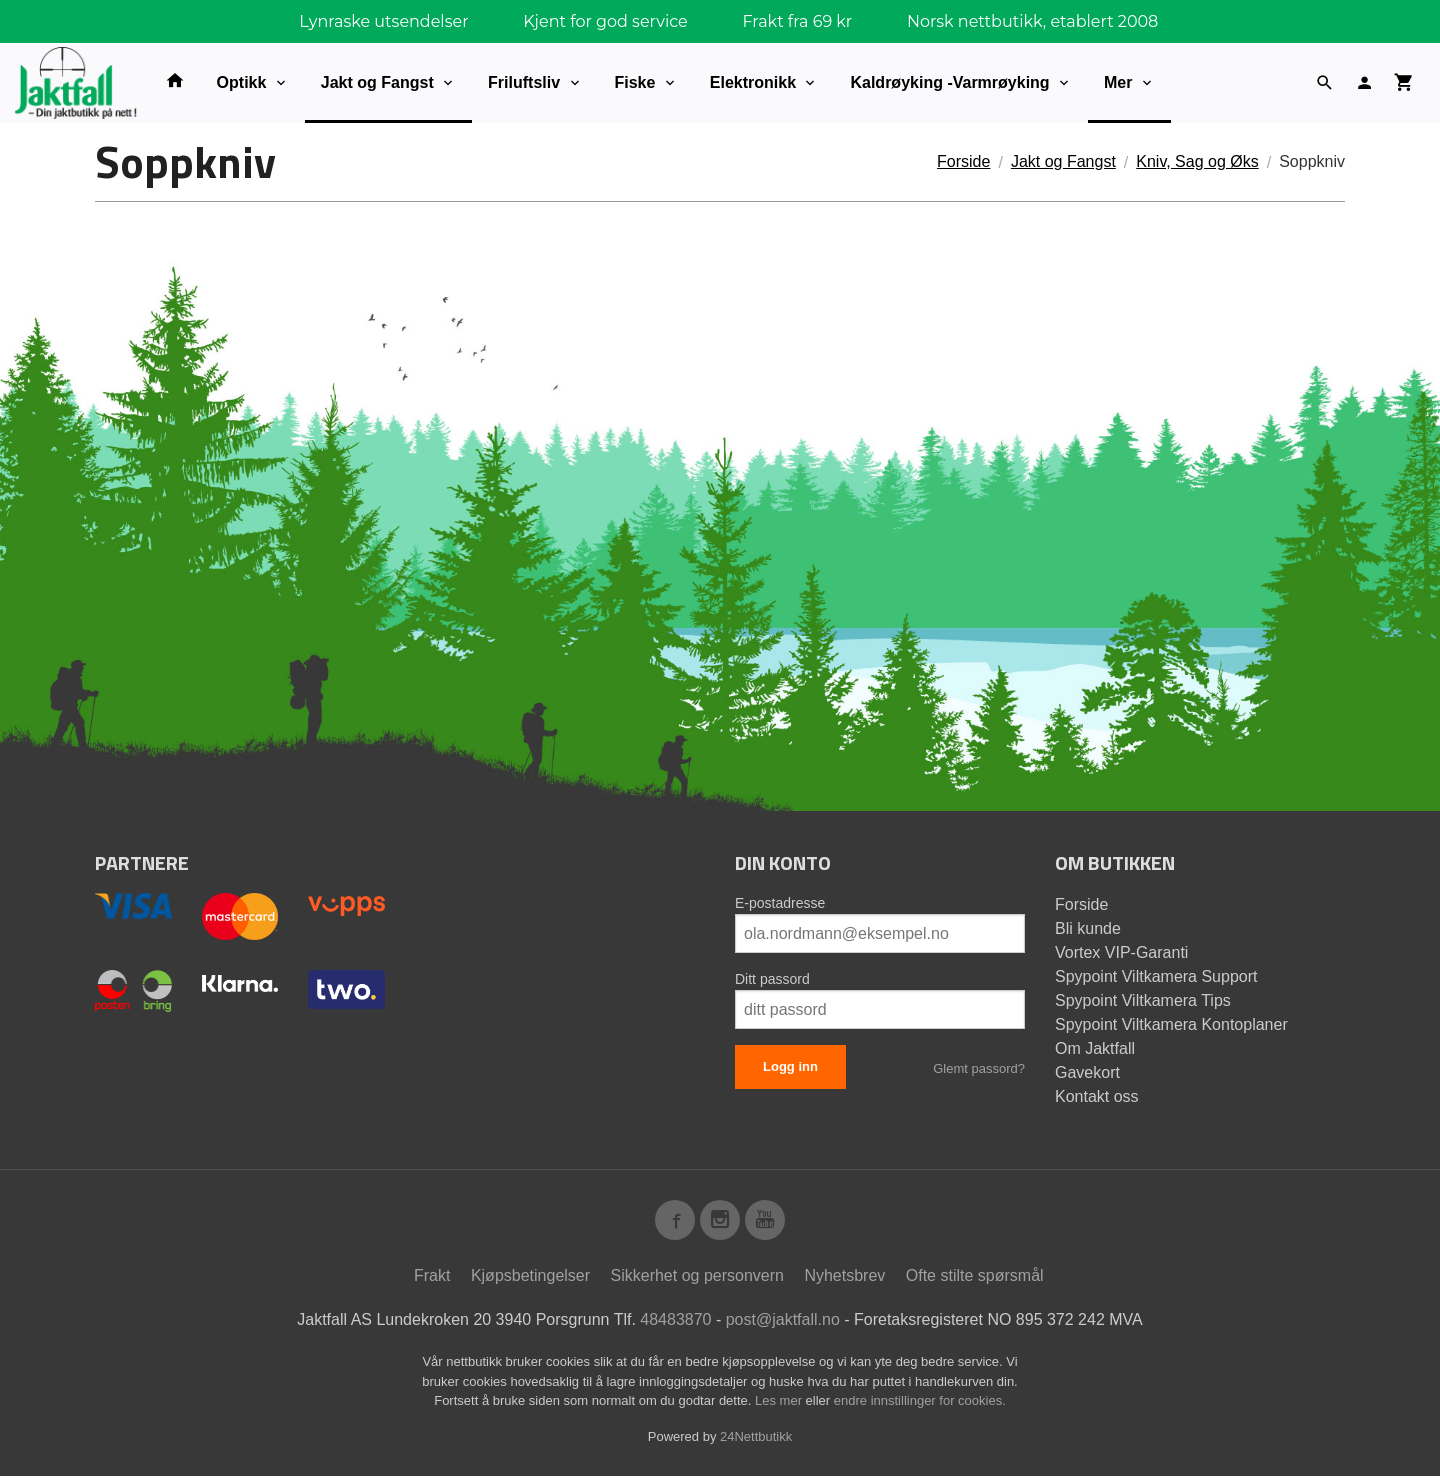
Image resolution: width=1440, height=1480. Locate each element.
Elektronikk (753, 82)
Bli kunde (1088, 928)
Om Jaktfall (1095, 1048)
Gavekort (1087, 1072)
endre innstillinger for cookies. (920, 1404)
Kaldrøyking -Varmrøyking (949, 82)
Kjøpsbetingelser (530, 1279)
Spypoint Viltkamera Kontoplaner (1171, 1024)
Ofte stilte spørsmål (975, 1279)
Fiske (635, 82)
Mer (1118, 82)
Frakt (432, 1279)
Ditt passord (772, 979)
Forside (963, 161)
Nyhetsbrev (844, 1279)
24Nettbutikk (756, 1440)
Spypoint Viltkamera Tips (1143, 1000)
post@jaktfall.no (783, 1323)
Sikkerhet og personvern (697, 1279)
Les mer (780, 1404)
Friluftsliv (524, 82)
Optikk (242, 82)
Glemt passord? (979, 1068)
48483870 (675, 1323)
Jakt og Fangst (377, 82)
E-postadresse (780, 903)
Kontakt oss (1097, 1096)
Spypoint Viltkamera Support (1156, 976)
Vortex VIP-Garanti (1121, 952)
